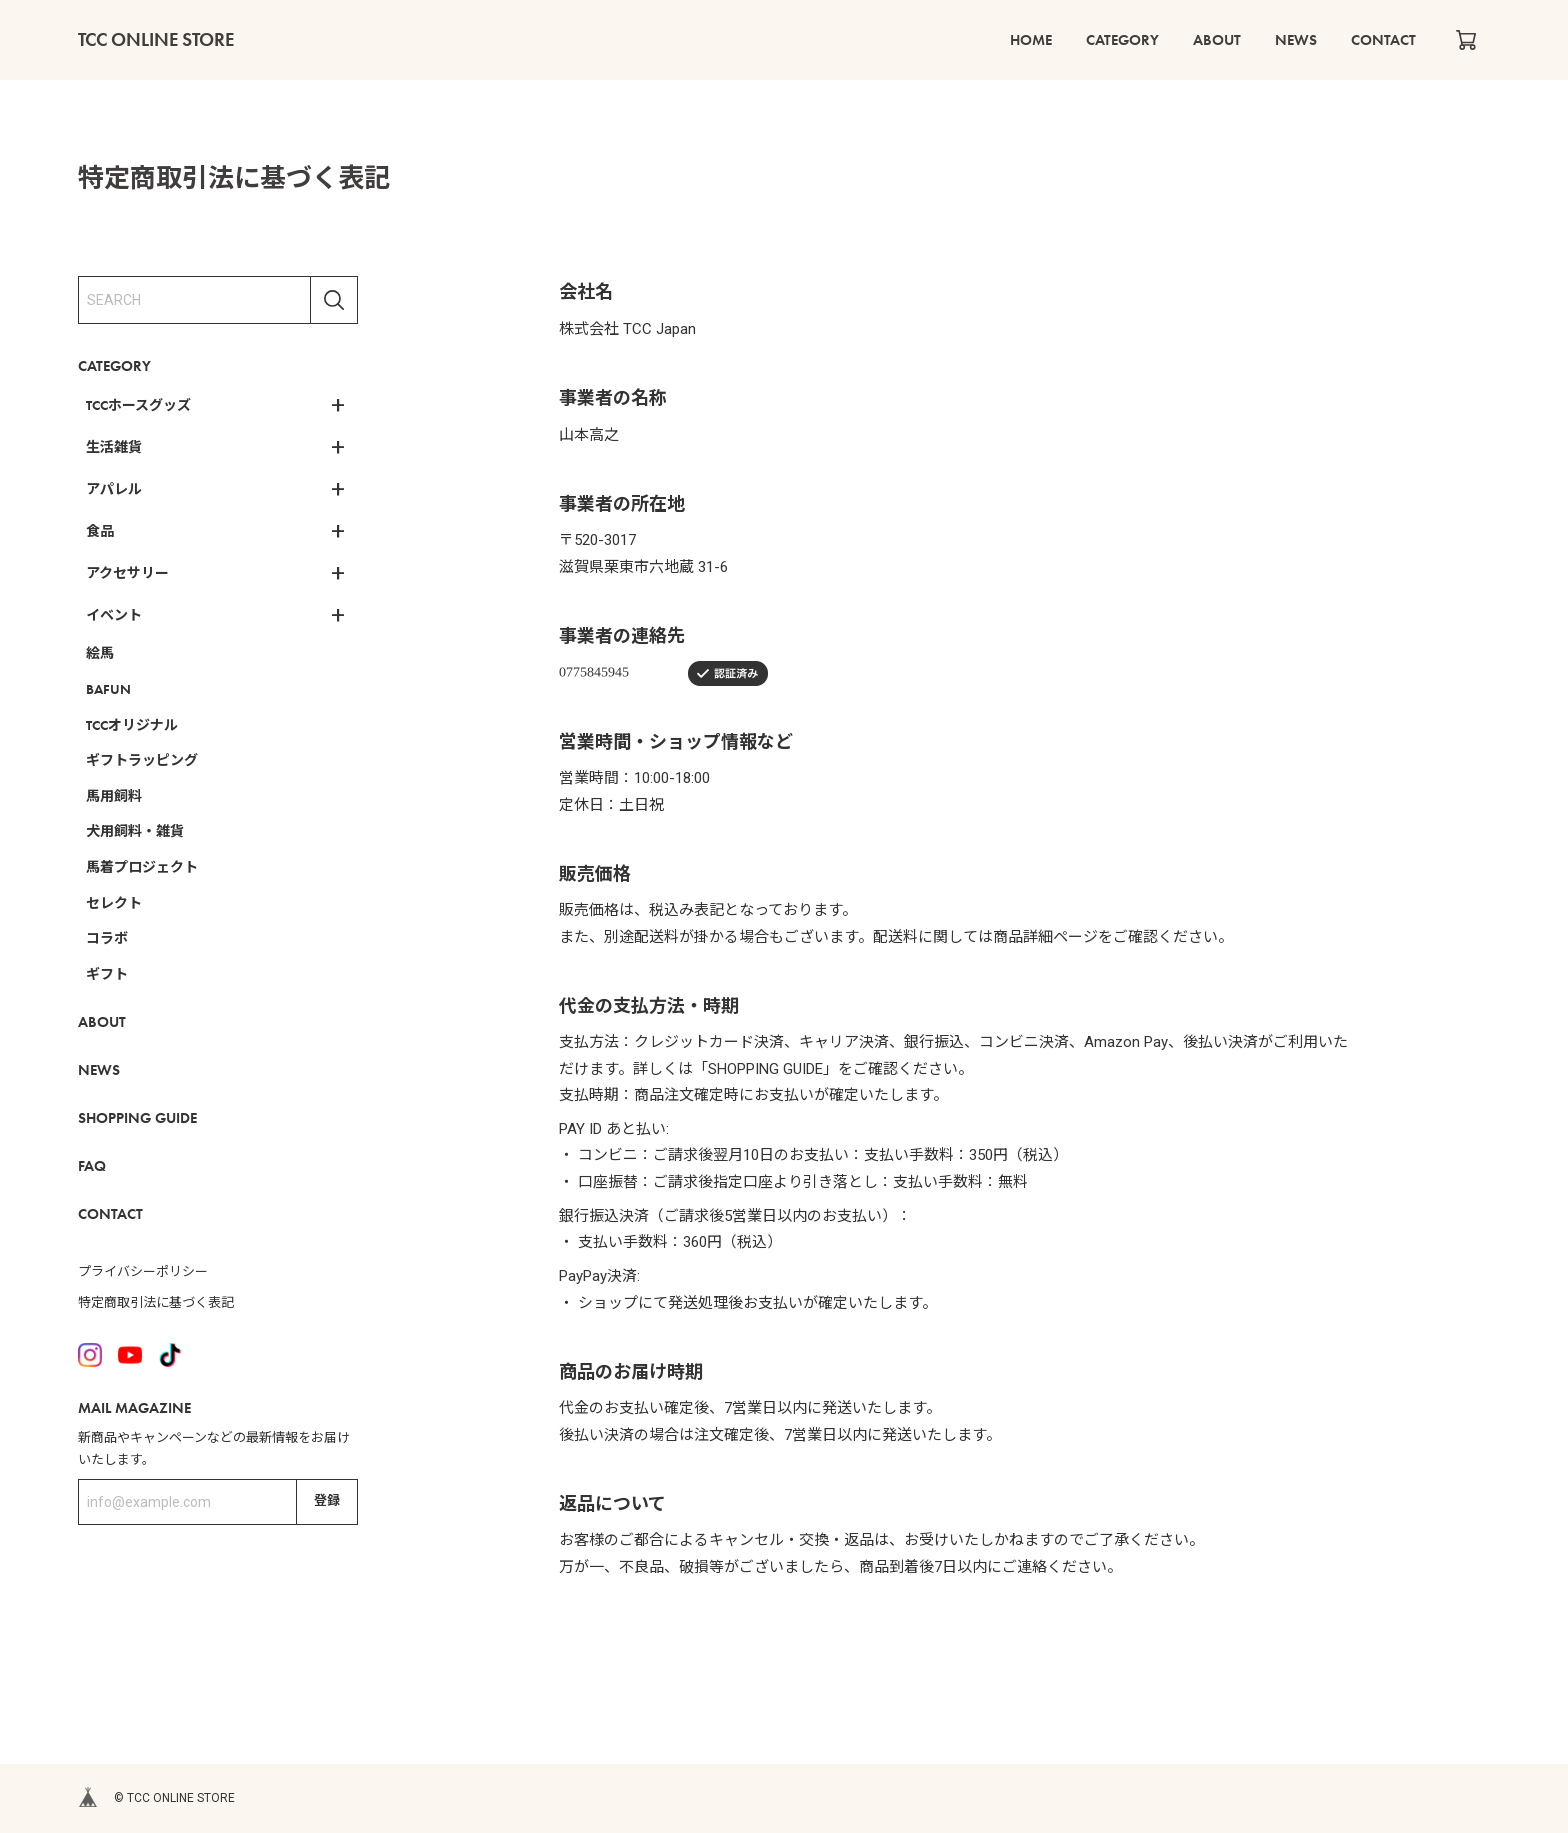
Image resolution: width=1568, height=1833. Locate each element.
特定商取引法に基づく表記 (156, 1302)
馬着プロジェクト (142, 867)
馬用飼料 (114, 796)
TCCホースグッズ (138, 405)
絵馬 (100, 653)
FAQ (92, 1166)
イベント (114, 615)
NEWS (1300, 40)
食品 (100, 531)
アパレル (114, 489)
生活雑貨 (114, 447)
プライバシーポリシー (143, 1271)
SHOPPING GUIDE (137, 1118)
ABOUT (1223, 40)
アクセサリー (127, 573)
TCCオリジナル (132, 725)
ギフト (107, 974)
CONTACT (1385, 40)
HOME (1041, 40)
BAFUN (108, 689)
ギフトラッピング (142, 760)
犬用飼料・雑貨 (135, 831)
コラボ (107, 938)
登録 (327, 1500)
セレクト (114, 903)
